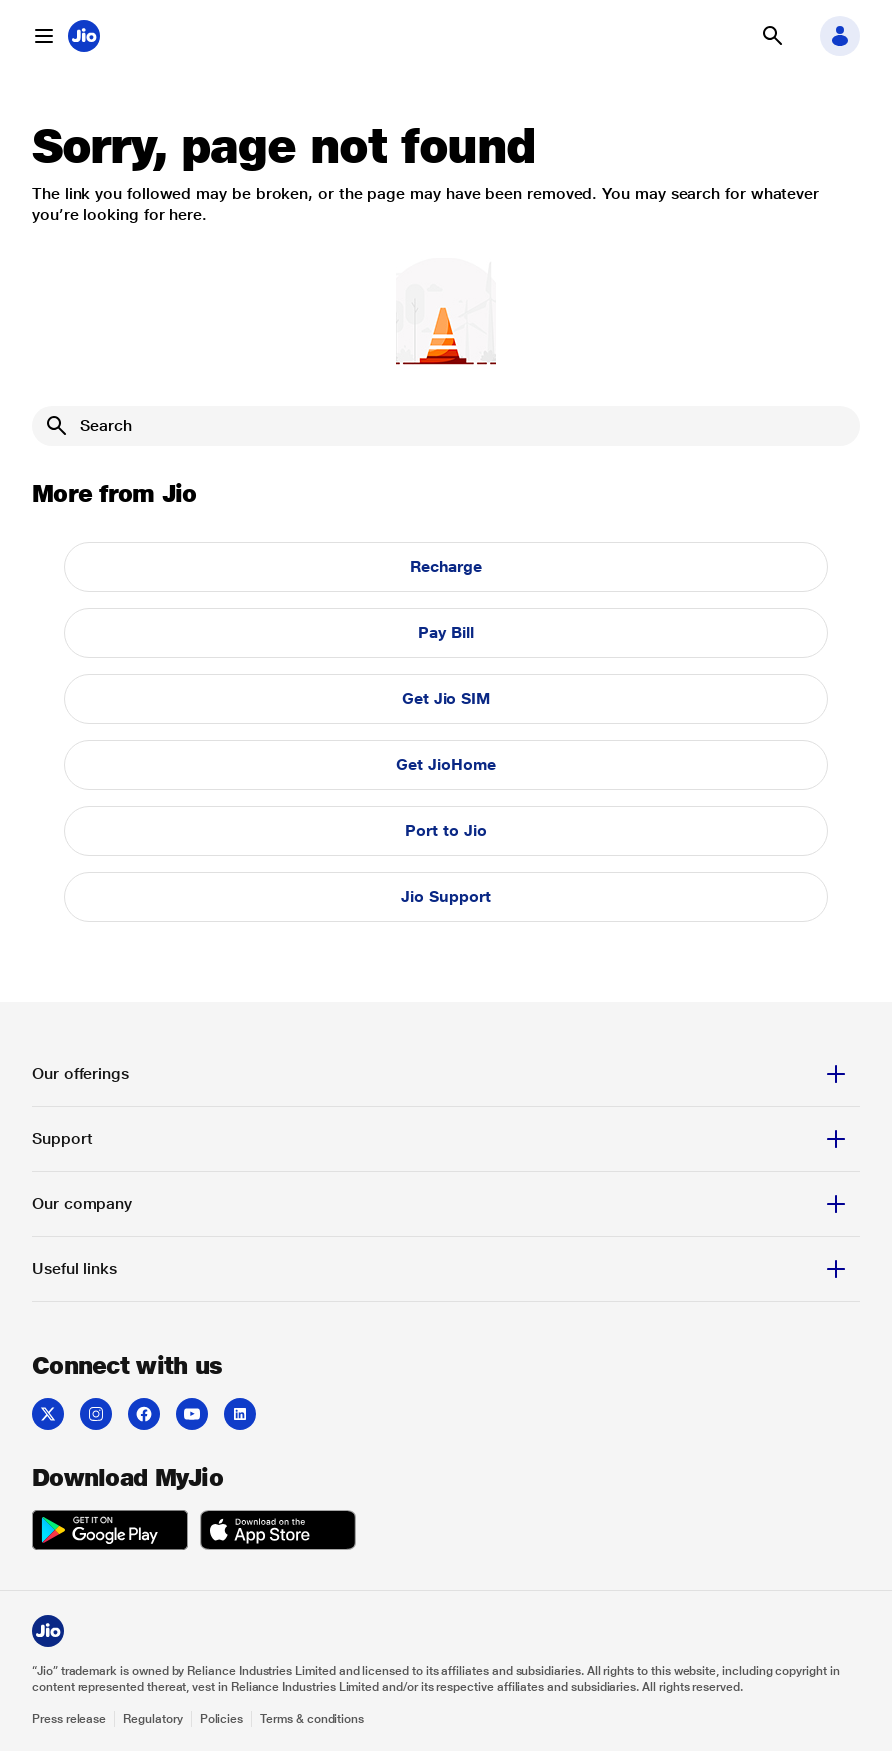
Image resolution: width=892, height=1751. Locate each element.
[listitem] (48, 1414)
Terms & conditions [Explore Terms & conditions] (312, 1719)
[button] (44, 36)
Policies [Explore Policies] (222, 1719)
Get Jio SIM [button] (446, 698)
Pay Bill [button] (445, 632)
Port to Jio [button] (445, 830)
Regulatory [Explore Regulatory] (152, 1719)
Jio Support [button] (445, 896)
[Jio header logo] (84, 36)
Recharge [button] (446, 566)
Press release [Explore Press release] (69, 1719)
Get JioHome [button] (445, 764)
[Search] (446, 426)
